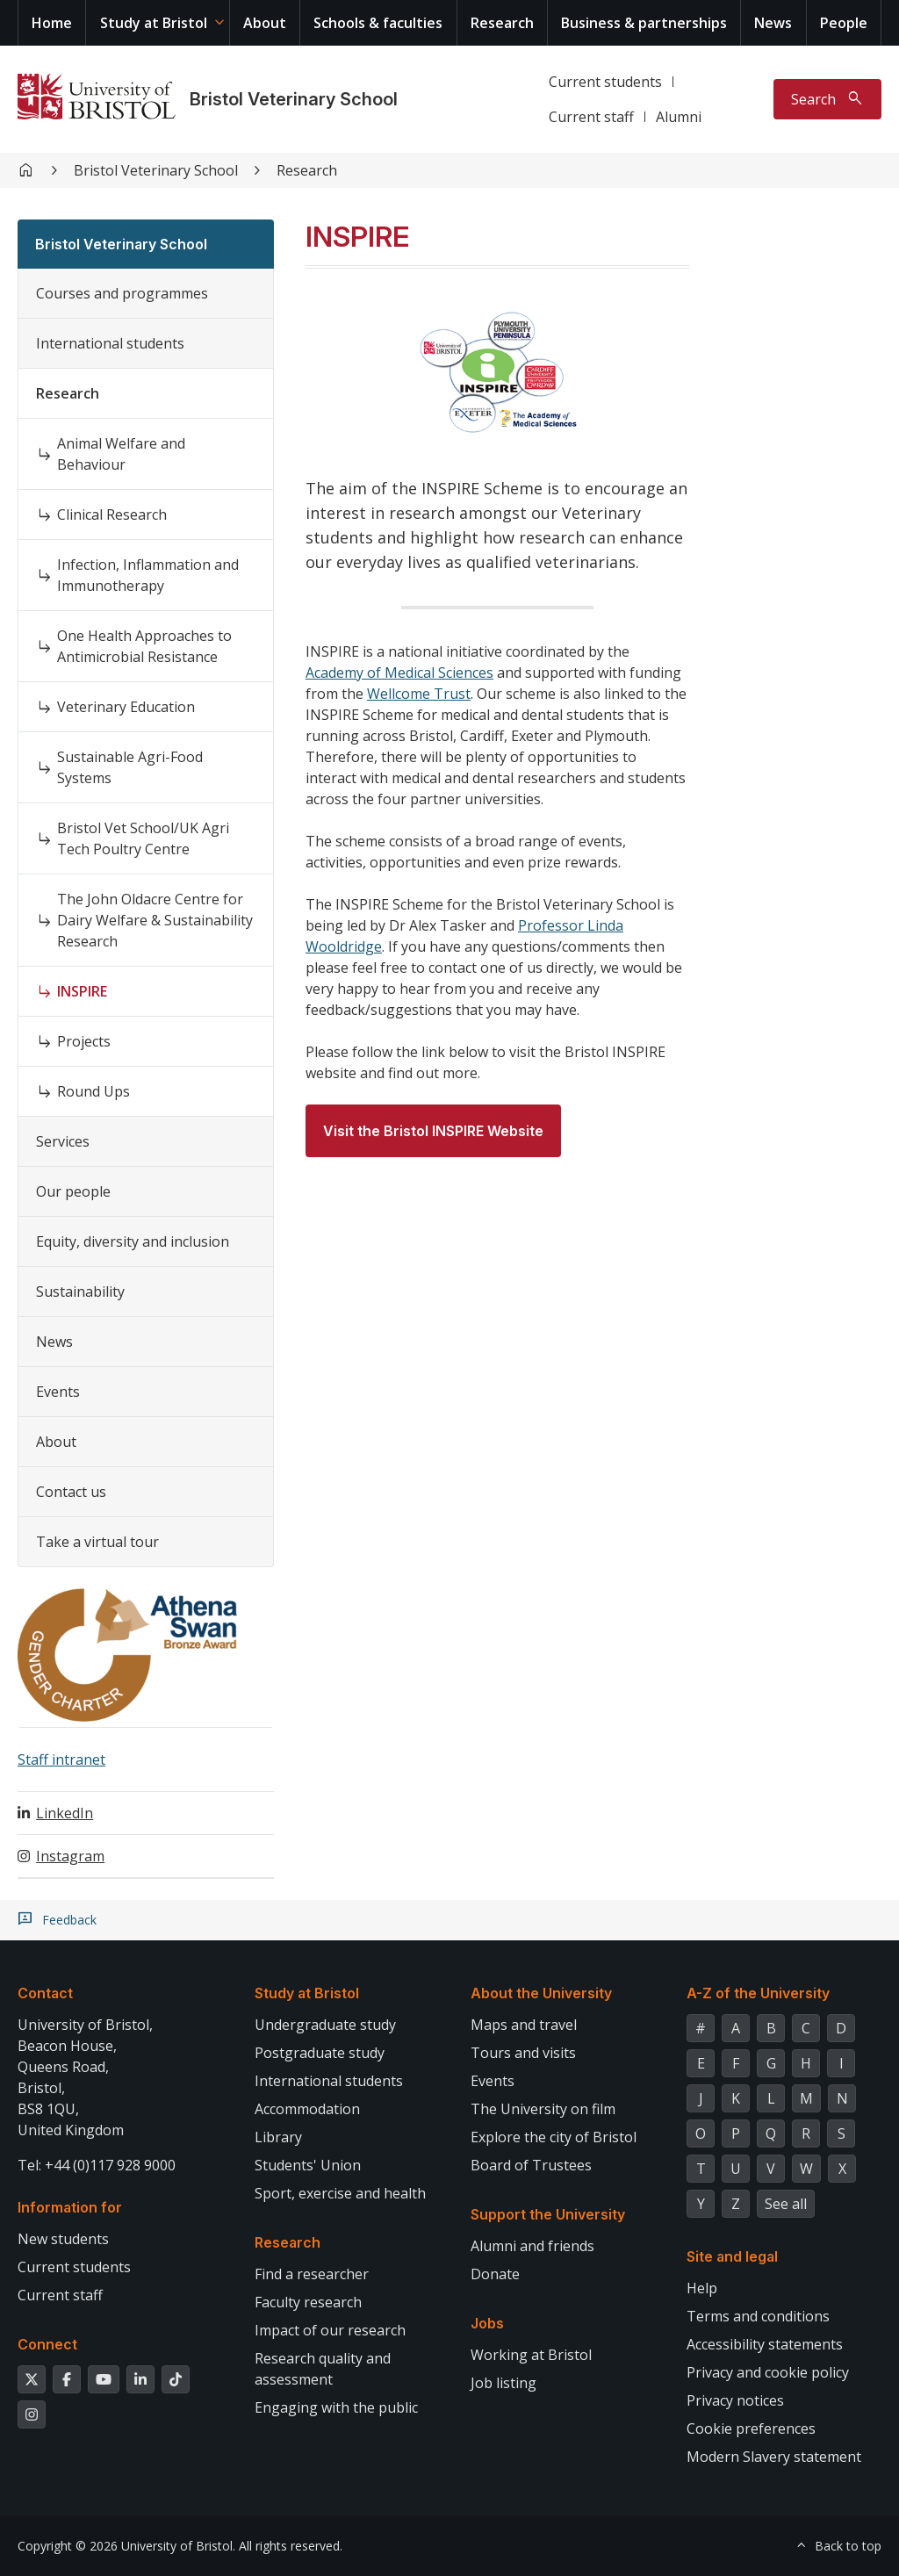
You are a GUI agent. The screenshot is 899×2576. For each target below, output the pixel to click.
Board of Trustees (531, 2165)
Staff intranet (61, 1759)
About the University (541, 1993)
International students (110, 343)
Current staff (591, 116)
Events (58, 1391)
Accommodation (307, 2109)
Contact (45, 1993)
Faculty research (308, 2302)
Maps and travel (524, 2024)
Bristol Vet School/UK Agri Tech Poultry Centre (143, 838)
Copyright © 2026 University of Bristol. (126, 2545)
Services (63, 1141)
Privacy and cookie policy (768, 2372)
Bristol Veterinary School (294, 99)
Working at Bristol (531, 2354)
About (264, 22)
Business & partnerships (644, 22)
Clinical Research (112, 514)
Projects (84, 1041)
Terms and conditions (758, 2316)
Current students (605, 81)
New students (63, 2239)
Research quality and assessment (323, 2369)
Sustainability (80, 1291)
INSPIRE (82, 991)
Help (702, 2288)
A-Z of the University (758, 1993)
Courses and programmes (122, 293)
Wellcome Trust (419, 693)
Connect (47, 2344)
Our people (73, 1191)
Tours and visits (523, 2052)
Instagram (70, 1856)
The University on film (543, 2109)
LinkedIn (64, 1813)
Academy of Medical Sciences (399, 672)
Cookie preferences (751, 2428)
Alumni (678, 116)
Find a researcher (312, 2274)
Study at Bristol (153, 22)
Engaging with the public (336, 2407)
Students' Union (308, 2165)
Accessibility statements (765, 2344)
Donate (495, 2274)
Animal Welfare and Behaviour (121, 454)
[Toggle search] (827, 99)
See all (786, 2203)
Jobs (487, 2323)
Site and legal (732, 2256)
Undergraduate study (325, 2024)
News (773, 22)
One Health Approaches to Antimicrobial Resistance (144, 646)
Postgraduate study (320, 2052)
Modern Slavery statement (774, 2456)
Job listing (503, 2383)
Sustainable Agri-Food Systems (130, 767)
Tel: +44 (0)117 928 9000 (97, 2165)
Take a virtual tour (97, 1541)
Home (52, 22)
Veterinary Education (126, 706)
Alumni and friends (532, 2246)
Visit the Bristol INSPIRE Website (433, 1131)
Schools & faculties (377, 22)
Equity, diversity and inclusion (132, 1241)
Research (502, 22)
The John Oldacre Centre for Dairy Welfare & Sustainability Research (155, 920)
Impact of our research (330, 2330)
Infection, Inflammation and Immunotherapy (148, 575)
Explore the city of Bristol (553, 2137)
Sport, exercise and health (340, 2193)
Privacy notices (735, 2400)
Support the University (548, 2214)
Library (278, 2137)
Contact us (71, 1491)
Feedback (69, 1920)
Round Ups (93, 1091)
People (843, 22)
